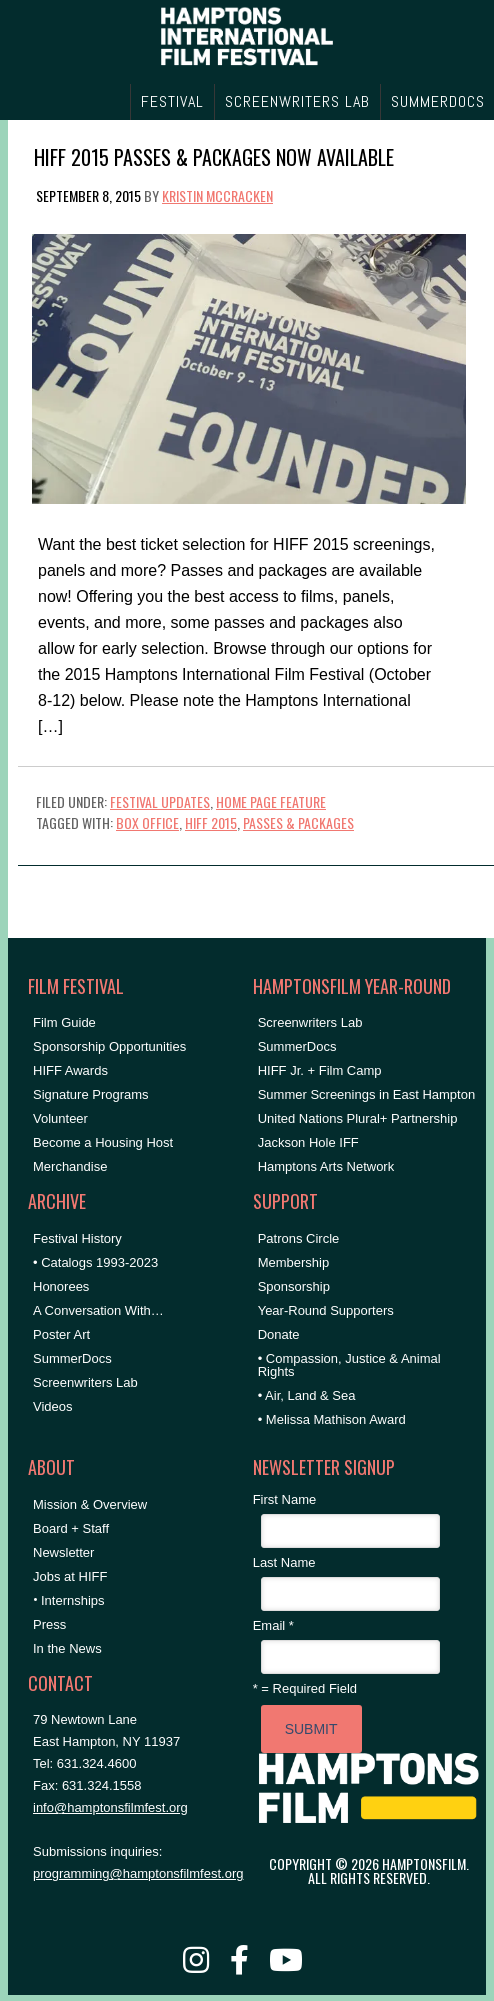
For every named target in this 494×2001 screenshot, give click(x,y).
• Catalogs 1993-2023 (95, 1262)
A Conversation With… (98, 1310)
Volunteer (60, 1118)
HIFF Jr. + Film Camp (320, 1070)
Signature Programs (91, 1094)
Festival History (77, 1238)
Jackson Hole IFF (308, 1142)
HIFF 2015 (211, 822)
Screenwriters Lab (85, 1382)
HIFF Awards (70, 1070)
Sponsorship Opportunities (109, 1046)
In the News (67, 1648)
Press (49, 1624)
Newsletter (63, 1552)
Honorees (61, 1286)
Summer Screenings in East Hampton (366, 1094)
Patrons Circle (299, 1238)
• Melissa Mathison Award (332, 1419)
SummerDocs (72, 1358)
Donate (279, 1334)
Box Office (147, 822)
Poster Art (61, 1334)
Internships (73, 1600)
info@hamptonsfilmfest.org (110, 1807)
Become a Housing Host (103, 1142)
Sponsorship (294, 1286)
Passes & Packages (298, 822)
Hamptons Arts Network (326, 1166)
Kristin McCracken (217, 195)
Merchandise (70, 1166)
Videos (53, 1406)
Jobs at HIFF (70, 1576)
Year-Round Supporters (326, 1310)
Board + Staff (71, 1528)
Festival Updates (160, 801)
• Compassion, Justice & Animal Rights (349, 1365)
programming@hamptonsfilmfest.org (138, 1873)
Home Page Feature (271, 801)
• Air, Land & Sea (307, 1395)
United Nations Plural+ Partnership (358, 1118)
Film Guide (64, 1022)
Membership (294, 1262)
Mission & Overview (90, 1504)
